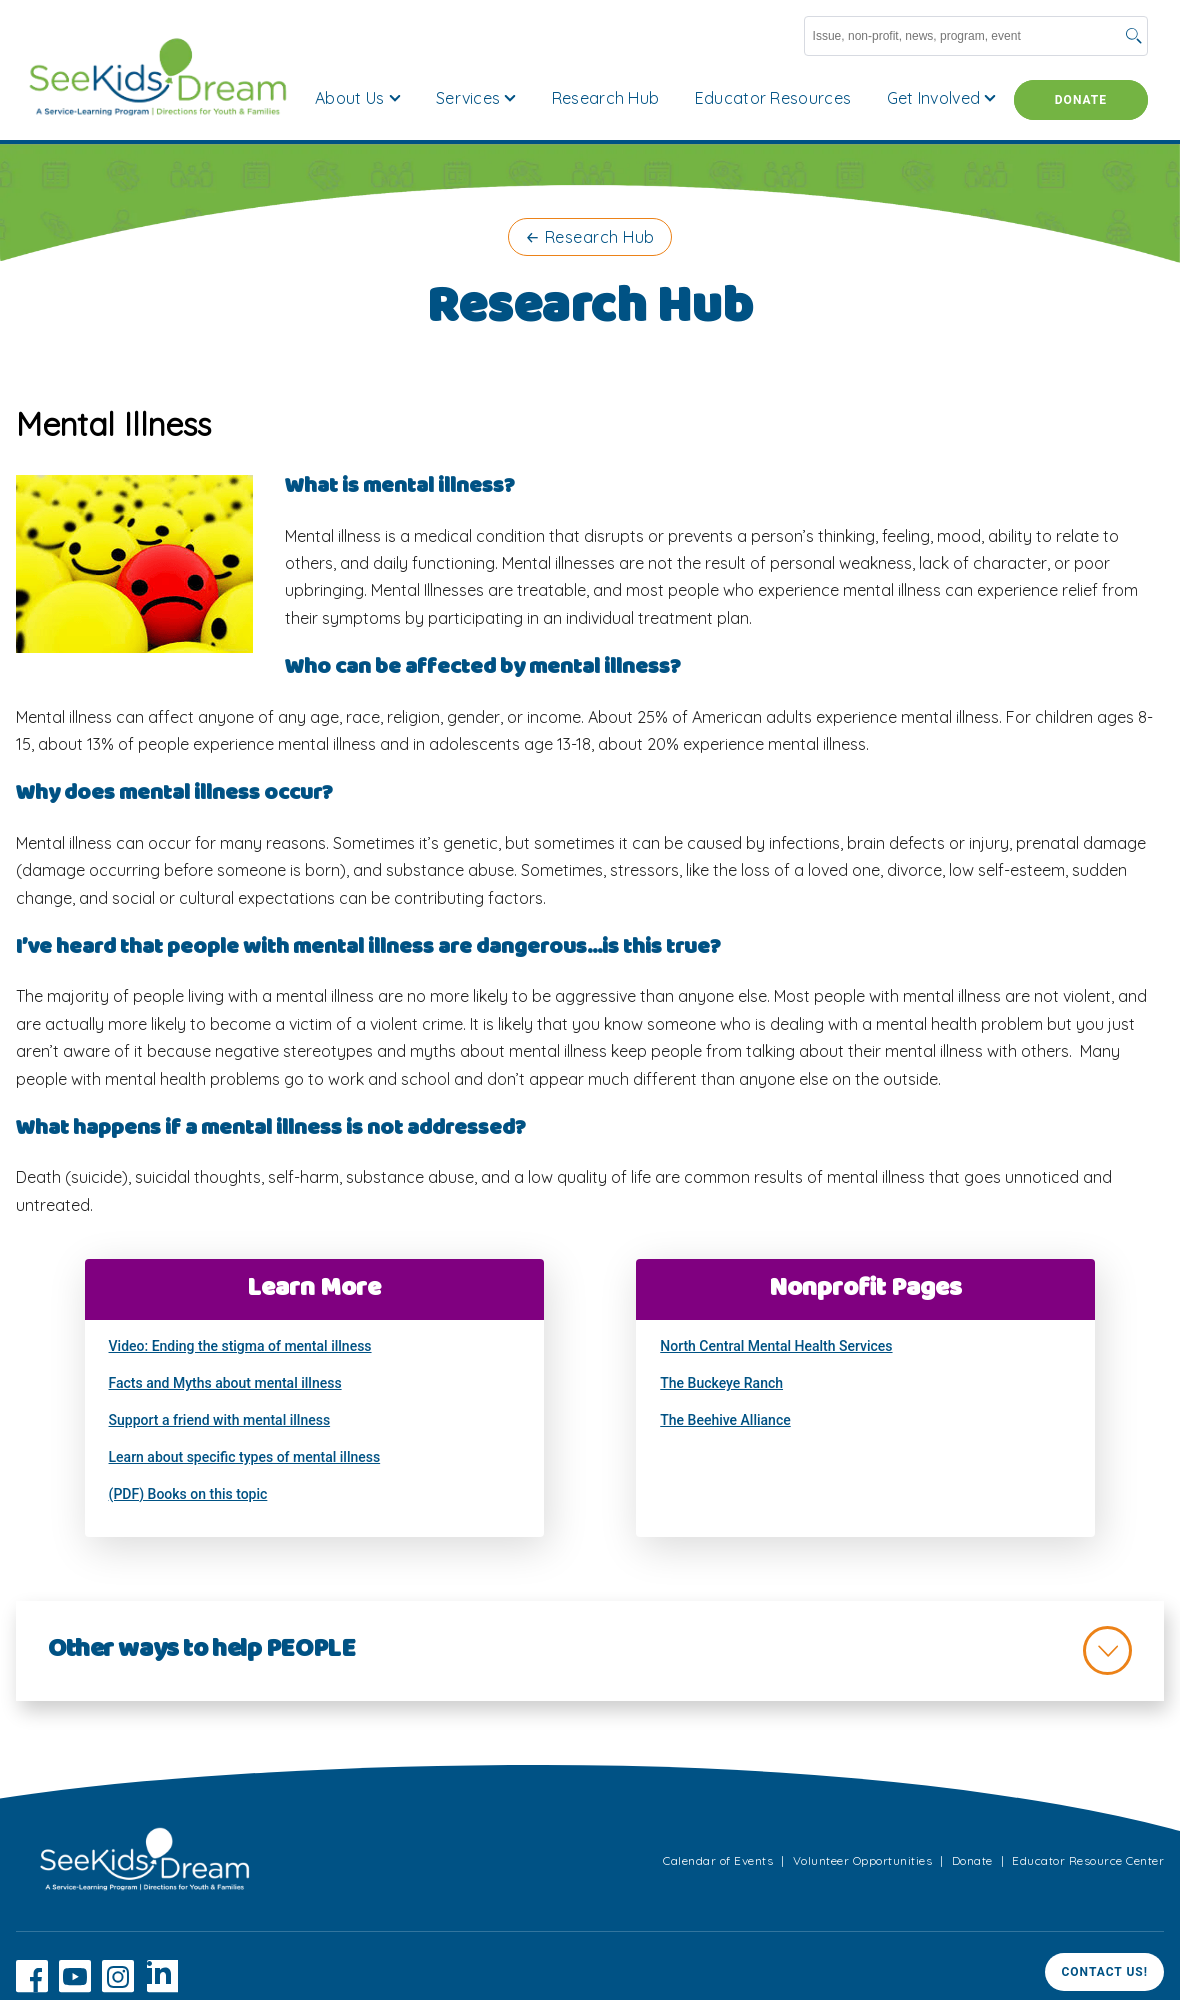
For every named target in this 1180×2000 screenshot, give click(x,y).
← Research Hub (589, 237)
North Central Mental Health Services (776, 1346)
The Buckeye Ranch (721, 1383)
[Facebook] (32, 1987)
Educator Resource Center (1088, 1860)
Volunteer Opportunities (863, 1860)
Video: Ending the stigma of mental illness (240, 1346)
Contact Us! (1104, 1972)
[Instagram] (118, 1987)
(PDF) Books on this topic (188, 1494)
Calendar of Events (718, 1860)
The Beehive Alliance (725, 1420)
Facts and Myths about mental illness (225, 1383)
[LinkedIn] (162, 1987)
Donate (1081, 100)
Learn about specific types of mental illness (245, 1457)
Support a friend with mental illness (220, 1420)
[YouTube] (75, 1987)
